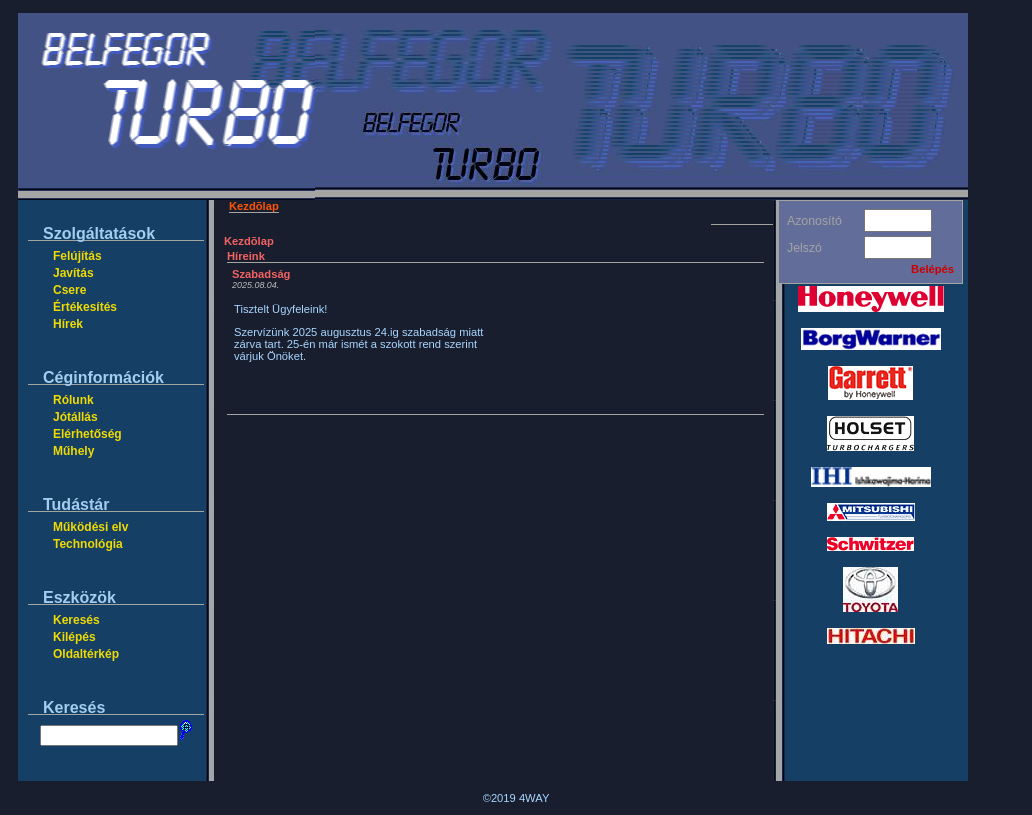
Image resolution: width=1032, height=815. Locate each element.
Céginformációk (103, 377)
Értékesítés (85, 307)
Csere (69, 290)
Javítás (73, 273)
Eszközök (79, 597)
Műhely (73, 451)
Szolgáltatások (99, 233)
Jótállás (75, 417)
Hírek (68, 324)
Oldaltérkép (86, 654)
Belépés (932, 269)
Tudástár (76, 504)
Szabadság (261, 274)
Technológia (88, 544)
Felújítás (77, 256)
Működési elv (90, 527)
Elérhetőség (87, 434)
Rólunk (73, 400)
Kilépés (74, 637)
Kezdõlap (254, 206)
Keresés (76, 620)
